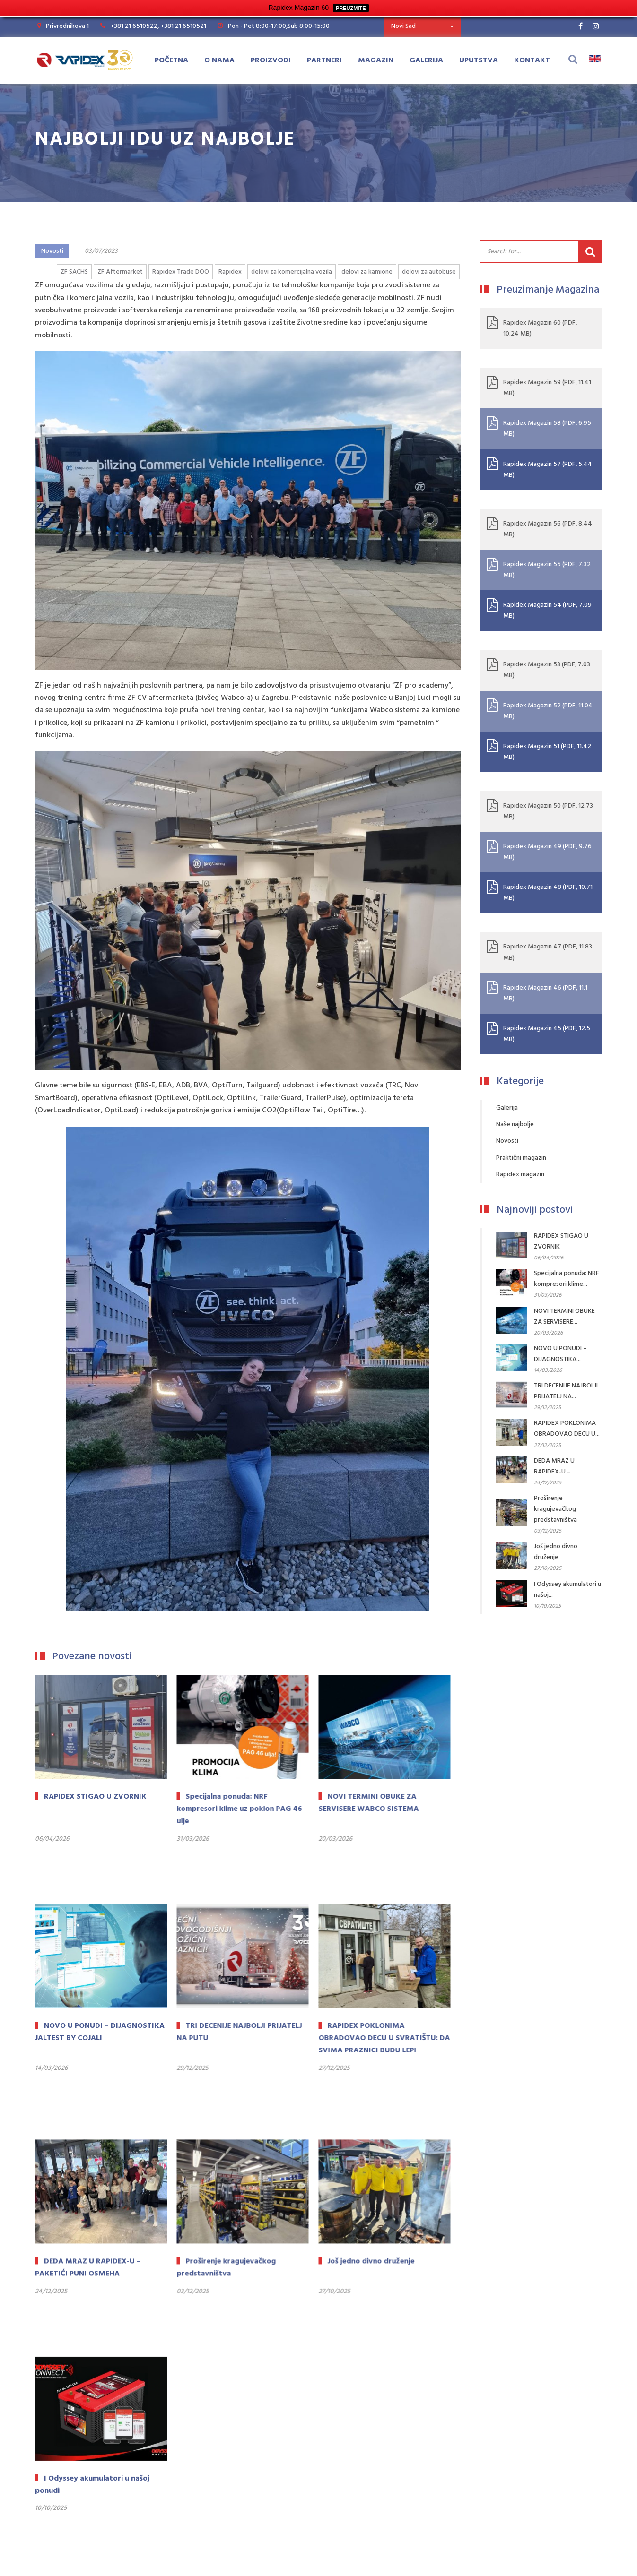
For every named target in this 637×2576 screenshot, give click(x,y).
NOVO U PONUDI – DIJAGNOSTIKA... (560, 1354)
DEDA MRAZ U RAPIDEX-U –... (554, 1466)
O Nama (219, 60)
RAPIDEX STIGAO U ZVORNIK (561, 1241)
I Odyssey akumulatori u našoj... (567, 1590)
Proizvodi (271, 60)
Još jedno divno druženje (555, 1552)
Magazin (375, 60)
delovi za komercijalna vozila (291, 272)
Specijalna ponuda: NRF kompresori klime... (566, 1279)
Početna (171, 60)
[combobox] (422, 26)
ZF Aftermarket (120, 272)
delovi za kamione (367, 272)
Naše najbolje (515, 1124)
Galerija (426, 60)
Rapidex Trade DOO (180, 272)
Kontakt (532, 60)
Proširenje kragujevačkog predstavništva (555, 1509)
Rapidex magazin (520, 1174)
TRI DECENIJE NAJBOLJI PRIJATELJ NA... (566, 1391)
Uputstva (478, 60)
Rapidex (230, 272)
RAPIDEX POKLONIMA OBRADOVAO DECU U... (567, 1428)
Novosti (52, 251)
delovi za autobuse (429, 272)
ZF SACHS (74, 272)
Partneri (324, 60)
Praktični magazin (521, 1158)
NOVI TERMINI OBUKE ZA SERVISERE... (564, 1316)
